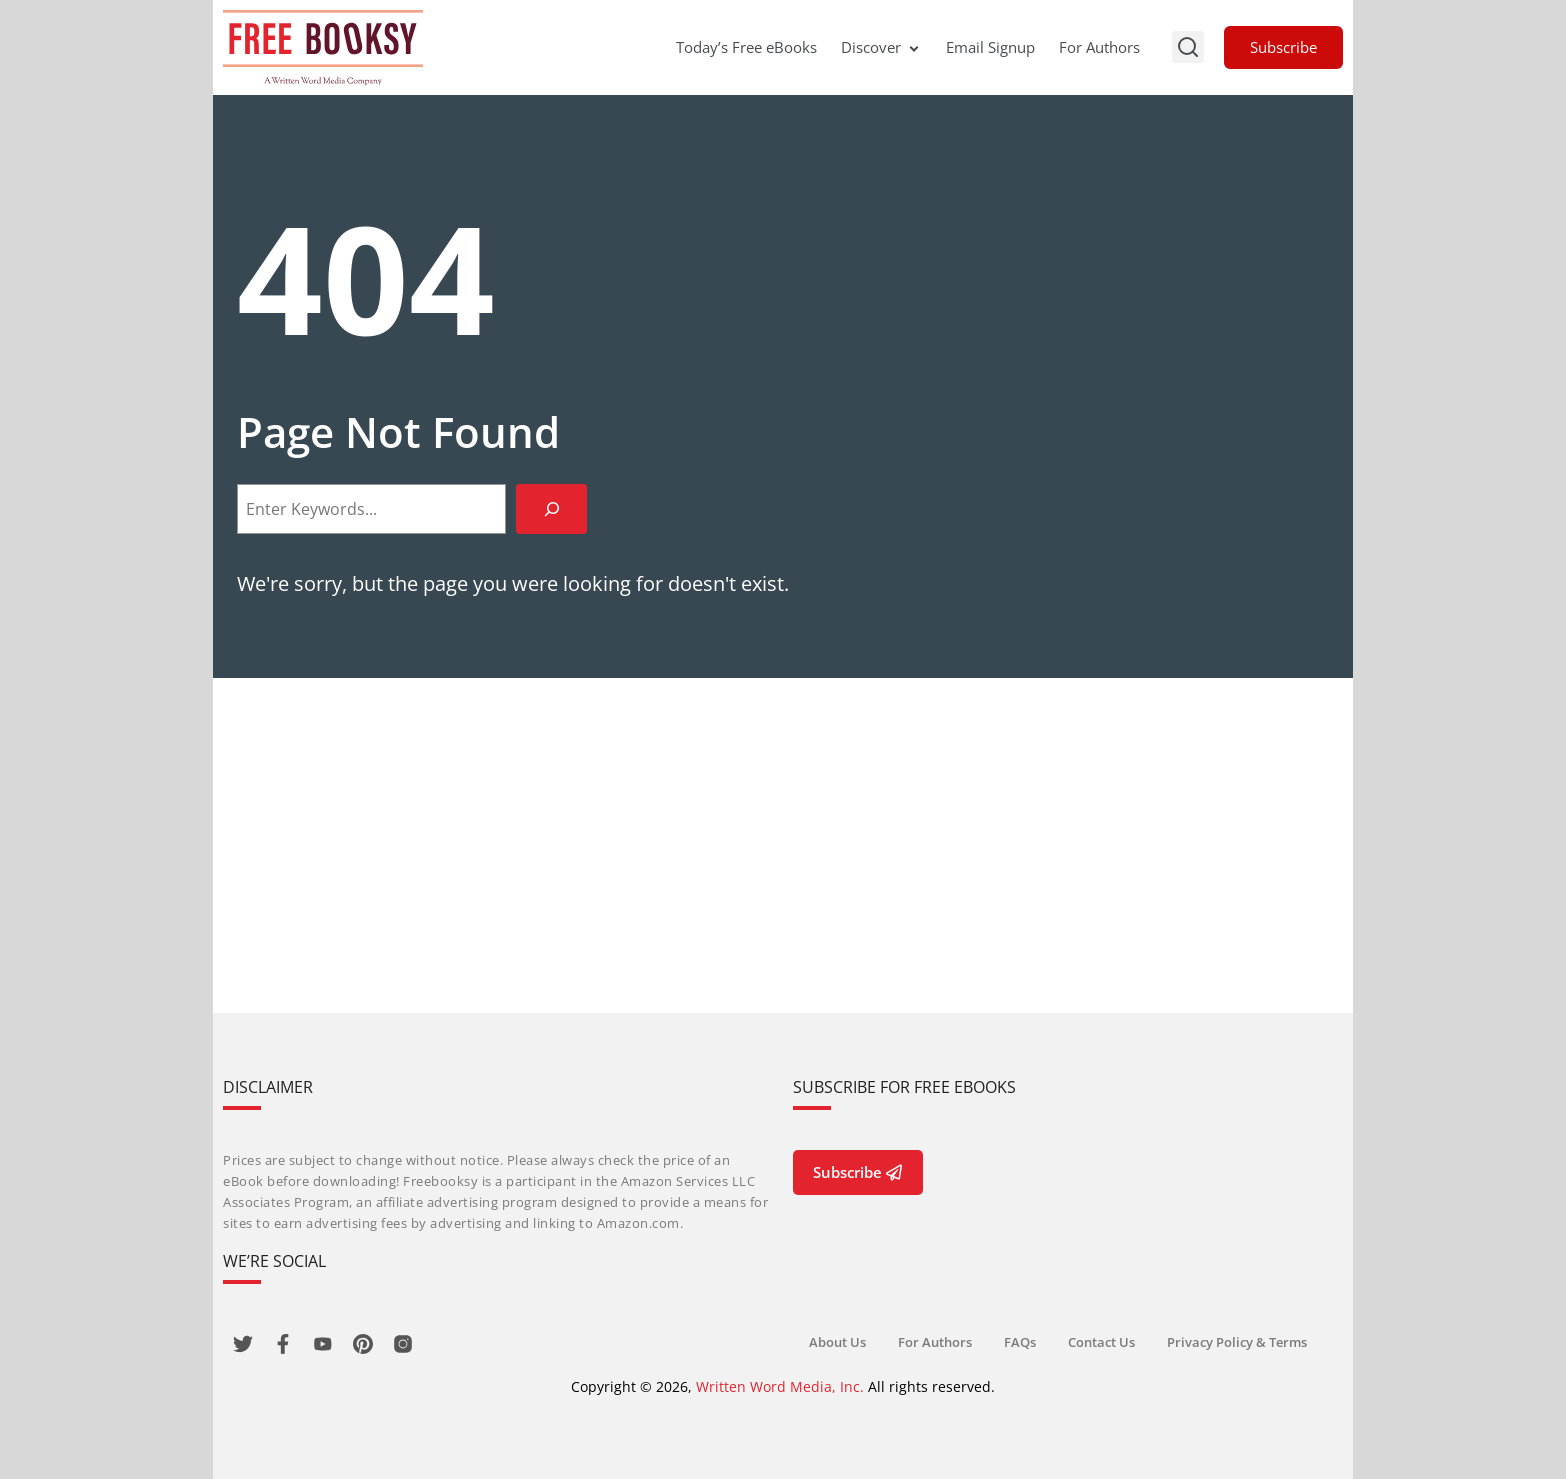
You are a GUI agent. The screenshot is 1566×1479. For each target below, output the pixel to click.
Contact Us (1101, 1342)
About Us (837, 1342)
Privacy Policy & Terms (1237, 1342)
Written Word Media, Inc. (780, 1386)
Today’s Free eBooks (746, 47)
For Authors (1099, 47)
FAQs (1020, 1342)
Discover (881, 47)
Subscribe (1283, 47)
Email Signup (990, 47)
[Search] (551, 508)
